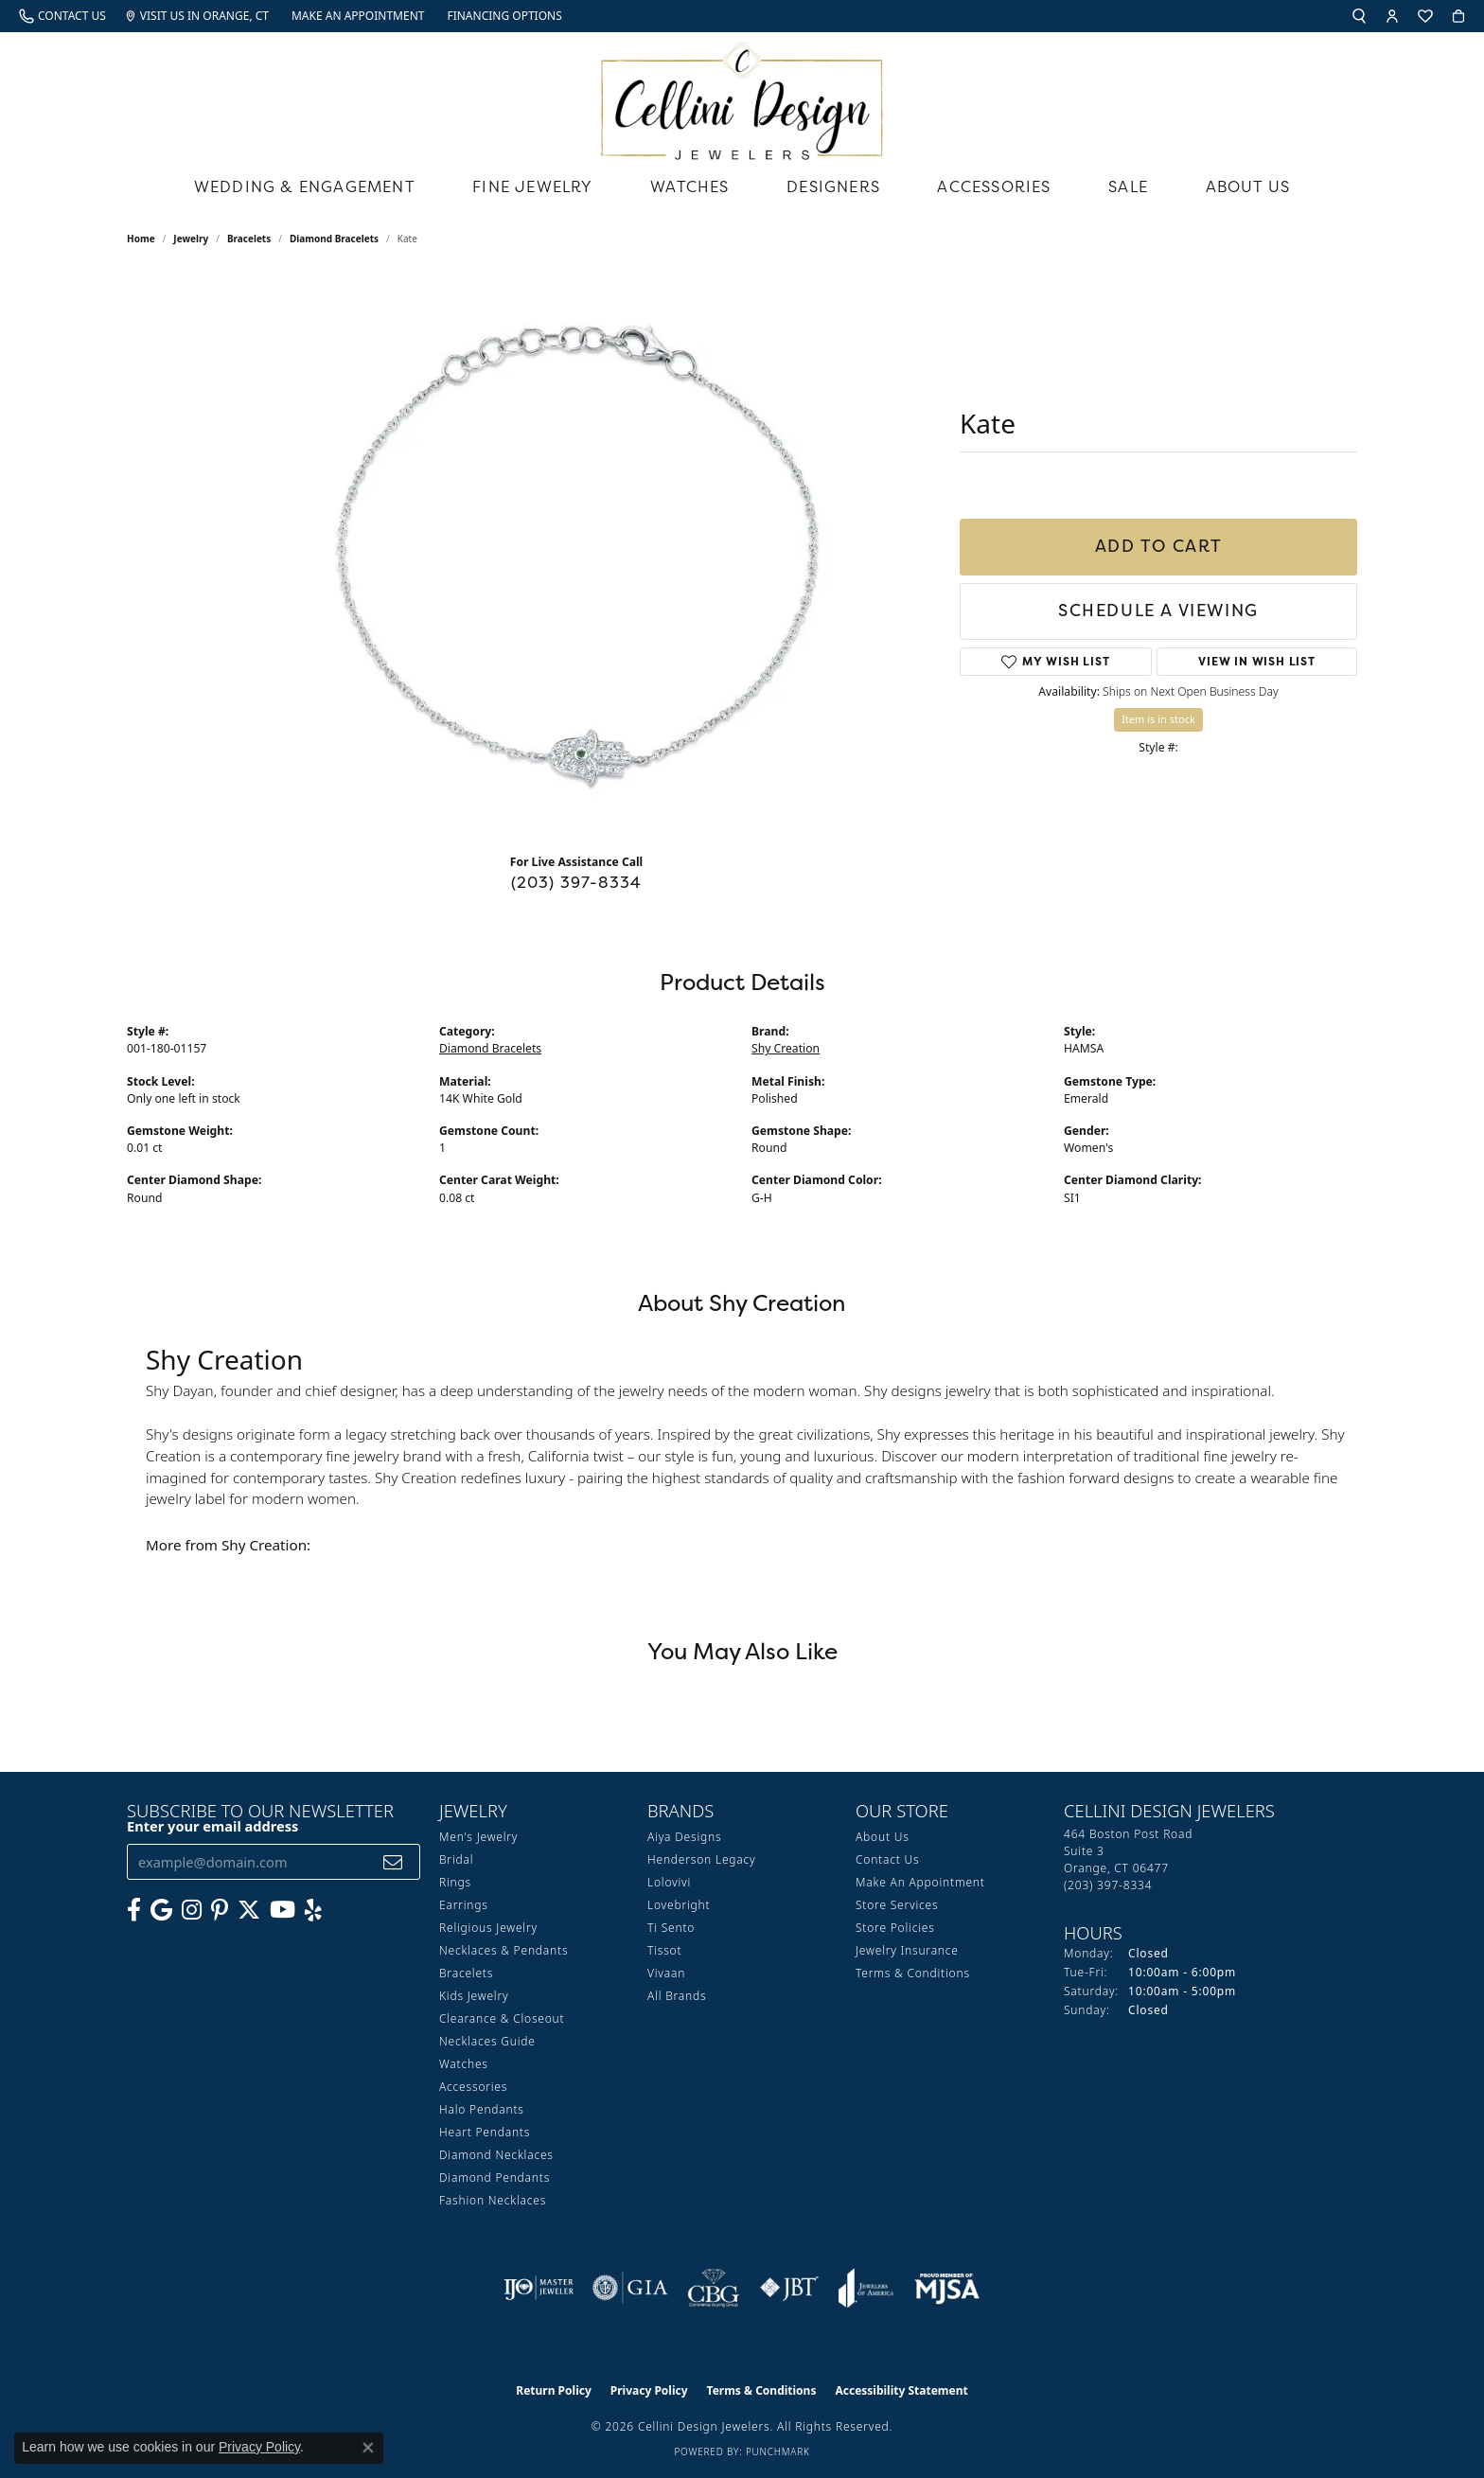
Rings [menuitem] (455, 1882)
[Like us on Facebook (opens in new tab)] (134, 1910)
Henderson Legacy (701, 1859)
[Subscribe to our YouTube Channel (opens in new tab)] (282, 1910)
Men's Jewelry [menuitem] (478, 1837)
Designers (833, 186)
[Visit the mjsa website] (947, 2287)
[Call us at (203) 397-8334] (1108, 1885)
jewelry (190, 238)
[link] (62, 16)
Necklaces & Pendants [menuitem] (503, 1950)
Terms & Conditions (913, 1973)
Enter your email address (212, 1825)
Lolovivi (669, 1882)
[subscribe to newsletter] (393, 1862)
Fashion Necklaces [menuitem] (492, 2200)
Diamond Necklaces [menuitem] (496, 2155)
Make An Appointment (920, 1882)
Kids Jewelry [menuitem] (473, 1996)
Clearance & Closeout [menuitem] (501, 2018)
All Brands (676, 1996)
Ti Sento (671, 1928)
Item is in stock (1158, 719)
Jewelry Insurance (907, 1950)
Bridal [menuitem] (456, 1859)
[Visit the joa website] (866, 2287)
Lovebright (678, 1905)
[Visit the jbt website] (789, 2287)
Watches (689, 186)
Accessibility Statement (901, 2390)
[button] (1359, 16)
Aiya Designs (684, 1837)
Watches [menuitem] (463, 2064)
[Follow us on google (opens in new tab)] (161, 1910)
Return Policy (554, 2390)
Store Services (897, 1905)
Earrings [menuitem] (463, 1905)
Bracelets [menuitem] (466, 1973)
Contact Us (887, 1859)
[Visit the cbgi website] (713, 2287)
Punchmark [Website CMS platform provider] (778, 2451)
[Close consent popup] (368, 2447)
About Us (1248, 186)
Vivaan (666, 1973)
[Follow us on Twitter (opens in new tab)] (249, 1910)
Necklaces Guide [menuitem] (487, 2041)
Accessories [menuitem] (473, 2087)
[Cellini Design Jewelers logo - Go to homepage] (742, 96)
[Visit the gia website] (630, 2287)
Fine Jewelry (532, 186)
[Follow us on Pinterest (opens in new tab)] (219, 1910)
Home (141, 238)
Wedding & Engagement (304, 186)
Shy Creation (785, 1048)
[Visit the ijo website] (539, 2287)
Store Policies (895, 1928)
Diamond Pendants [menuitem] (494, 2177)
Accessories (994, 186)
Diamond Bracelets (334, 238)
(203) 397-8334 (577, 882)
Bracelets (249, 238)
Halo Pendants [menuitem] (481, 2109)
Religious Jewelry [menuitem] (488, 1928)
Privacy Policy (649, 2390)
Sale (1128, 186)
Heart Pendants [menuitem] (484, 2132)
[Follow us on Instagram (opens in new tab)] (192, 1910)
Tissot (664, 1950)
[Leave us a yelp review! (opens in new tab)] (313, 1910)
